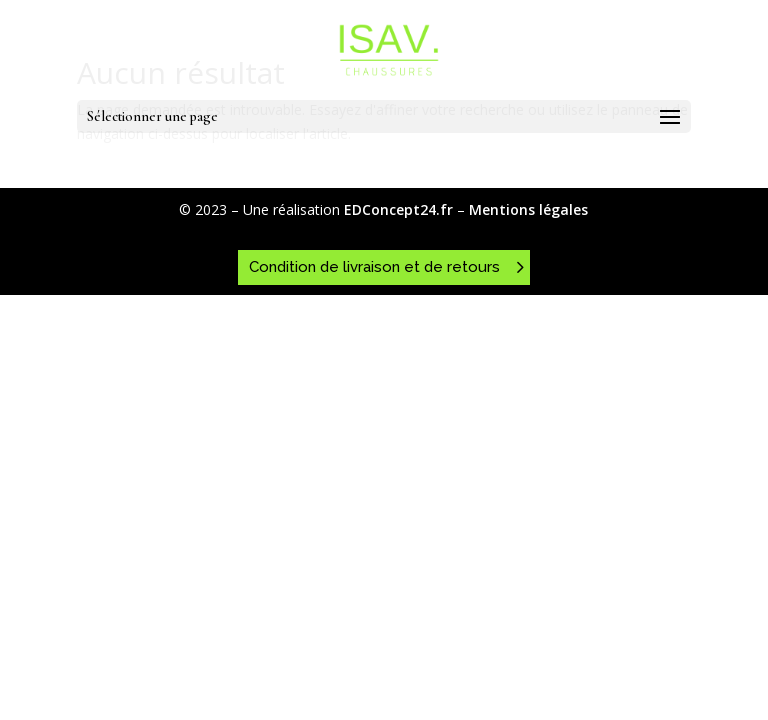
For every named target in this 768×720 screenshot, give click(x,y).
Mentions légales (528, 209)
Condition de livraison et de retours (374, 267)
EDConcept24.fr (400, 209)
